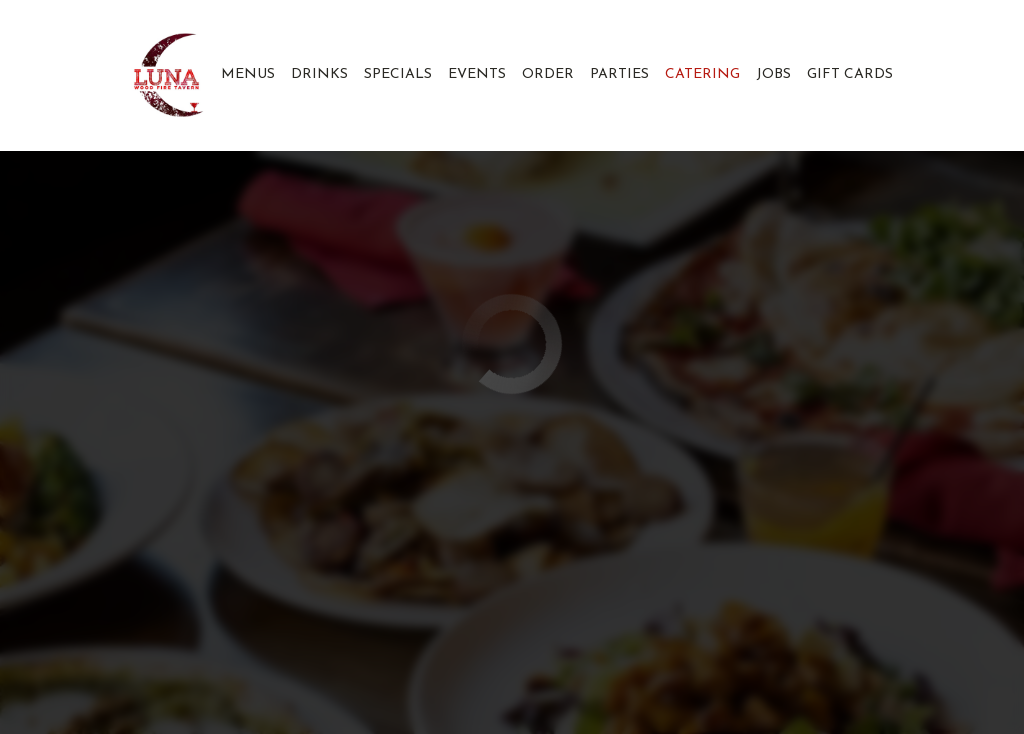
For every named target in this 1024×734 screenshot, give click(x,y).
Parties (619, 74)
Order (548, 74)
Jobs (773, 74)
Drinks (319, 74)
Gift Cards (850, 74)
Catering (702, 74)
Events (477, 74)
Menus (248, 74)
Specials (398, 74)
